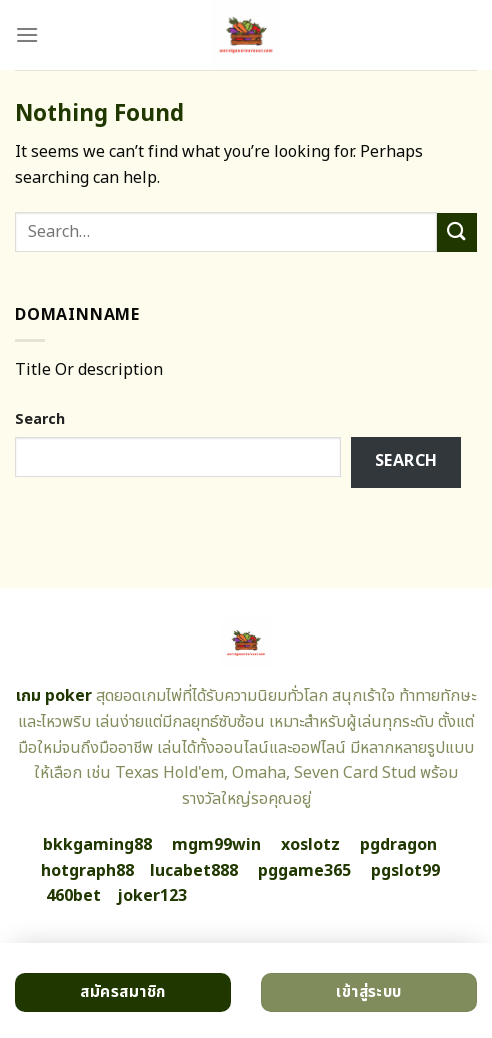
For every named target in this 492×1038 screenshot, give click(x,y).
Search (40, 419)
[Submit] (457, 232)
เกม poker (54, 696)
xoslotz (310, 845)
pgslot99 (405, 871)
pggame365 (304, 871)
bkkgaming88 (97, 845)
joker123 (152, 896)
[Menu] (27, 34)
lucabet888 (194, 871)
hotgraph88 (87, 871)
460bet (73, 896)
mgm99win (216, 845)
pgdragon (398, 845)
